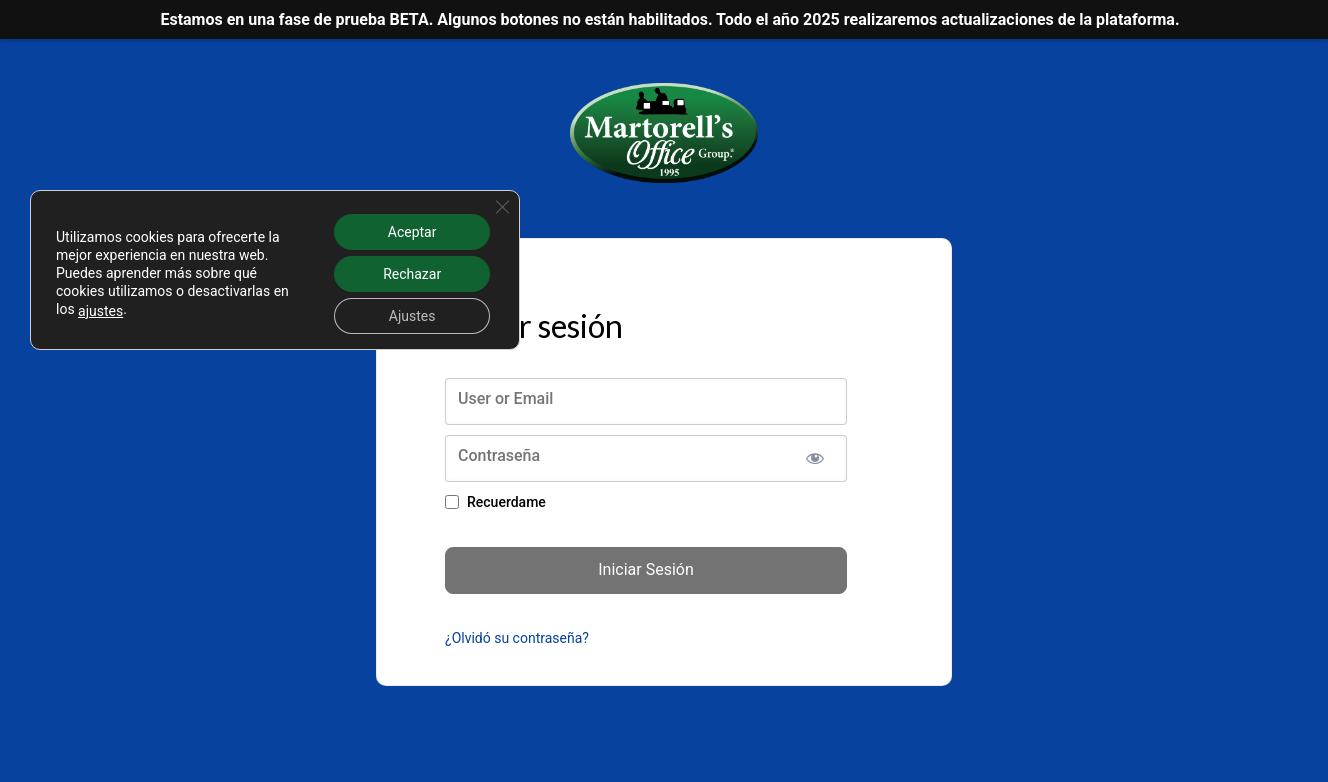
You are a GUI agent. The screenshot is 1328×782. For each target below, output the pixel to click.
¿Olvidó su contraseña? (517, 638)
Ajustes (412, 316)
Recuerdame (506, 502)
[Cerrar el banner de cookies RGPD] (502, 207)
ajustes (100, 311)
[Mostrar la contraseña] (814, 458)
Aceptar (412, 232)
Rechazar (412, 274)
